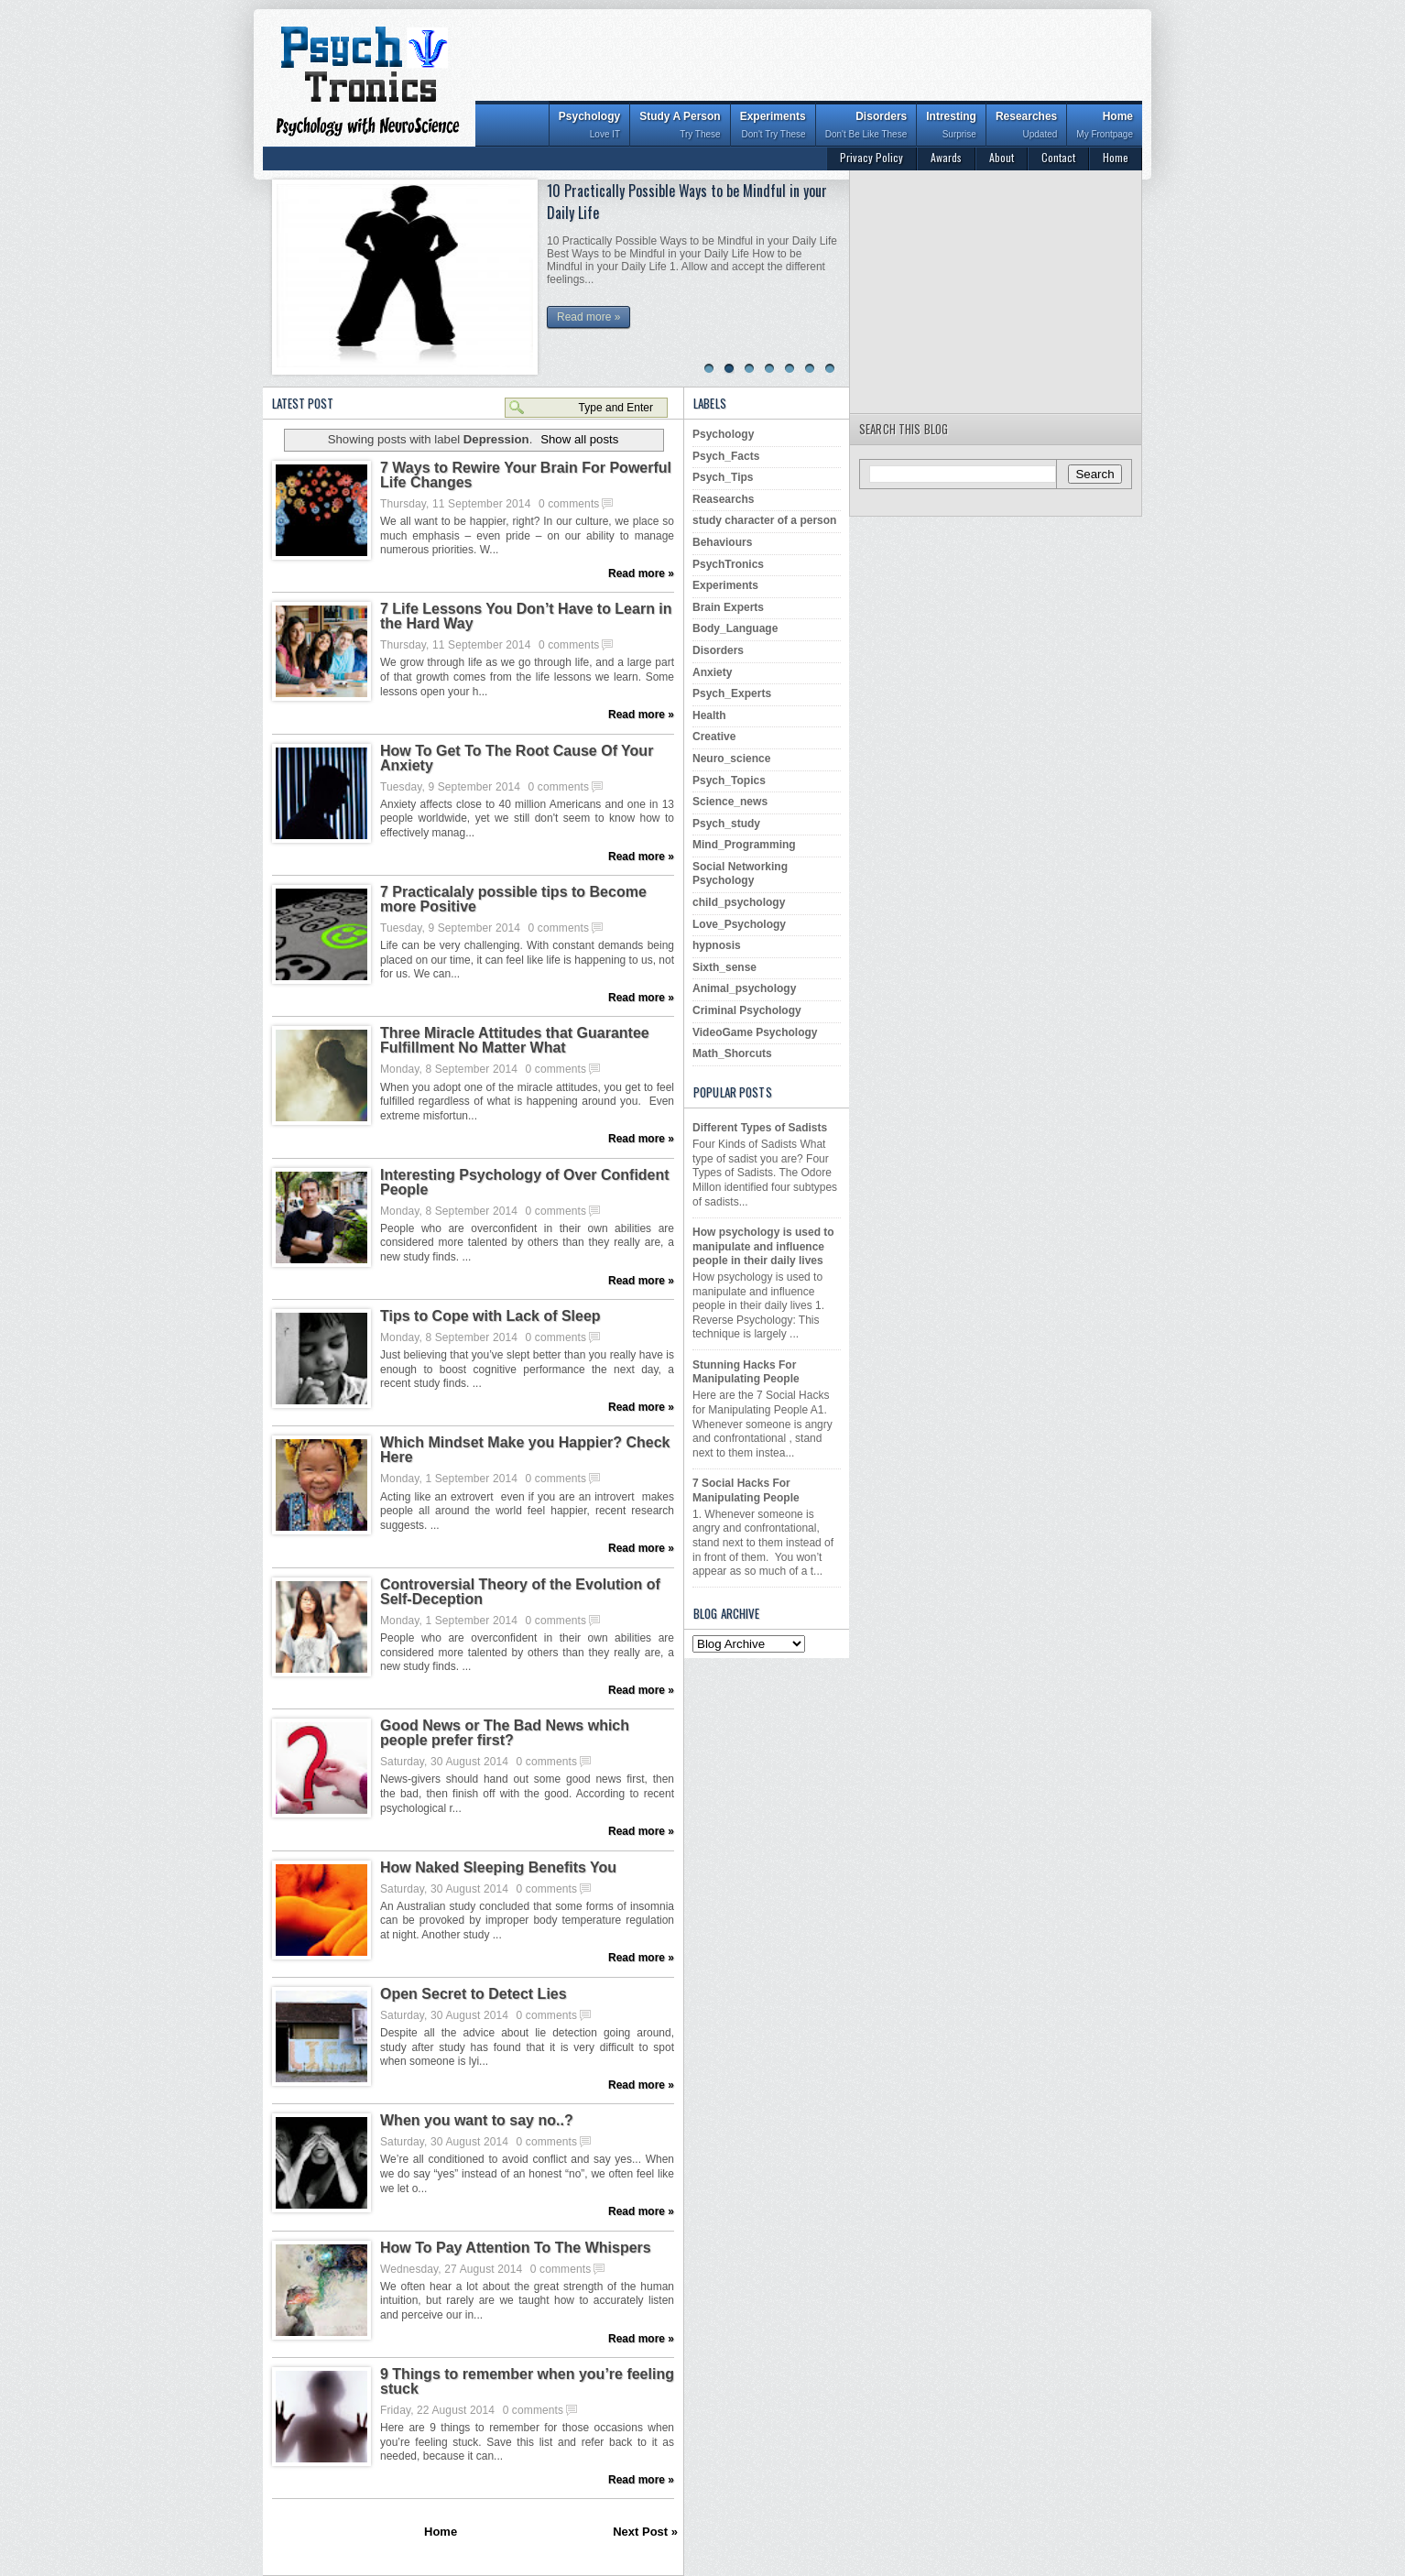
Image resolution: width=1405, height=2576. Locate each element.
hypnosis (716, 945)
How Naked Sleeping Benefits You (498, 1868)
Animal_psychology (744, 988)
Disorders (866, 127)
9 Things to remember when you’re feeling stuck (527, 2381)
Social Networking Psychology (740, 874)
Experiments (773, 127)
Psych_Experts (731, 693)
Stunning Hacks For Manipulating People (746, 1372)
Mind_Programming (744, 844)
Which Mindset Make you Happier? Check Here (525, 1450)
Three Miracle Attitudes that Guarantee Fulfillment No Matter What (514, 1040)
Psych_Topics (729, 780)
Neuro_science (731, 758)
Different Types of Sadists (759, 1127)
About (1001, 157)
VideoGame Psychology (755, 1032)
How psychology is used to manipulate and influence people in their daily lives (763, 1246)
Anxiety (712, 672)
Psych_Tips (722, 477)
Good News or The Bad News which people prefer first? (504, 1733)
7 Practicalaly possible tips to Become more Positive (513, 899)
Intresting (951, 127)
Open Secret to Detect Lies (473, 1994)
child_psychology (738, 902)
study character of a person (764, 520)
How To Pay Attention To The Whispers (515, 2248)
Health (709, 715)
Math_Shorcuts (732, 1053)
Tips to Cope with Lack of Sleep (490, 1316)
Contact (1058, 157)
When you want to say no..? (476, 2120)
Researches (1026, 127)
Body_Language (735, 628)
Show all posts (579, 439)
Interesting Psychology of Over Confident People (525, 1182)
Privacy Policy (871, 157)
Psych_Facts (725, 456)
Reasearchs (723, 499)
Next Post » (645, 2531)
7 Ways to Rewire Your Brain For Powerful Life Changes (525, 475)
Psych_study (726, 823)
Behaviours (722, 542)
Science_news (730, 801)
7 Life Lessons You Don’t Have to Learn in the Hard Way (526, 616)
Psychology (589, 127)
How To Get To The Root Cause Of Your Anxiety (516, 758)
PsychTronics (728, 564)
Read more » (588, 317)
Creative (713, 736)
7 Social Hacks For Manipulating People (746, 1490)
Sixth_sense (724, 967)
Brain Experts (728, 607)
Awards (946, 157)
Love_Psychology (739, 924)
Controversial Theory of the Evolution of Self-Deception (520, 1592)
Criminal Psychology (746, 1010)
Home (1104, 127)
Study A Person (679, 127)
